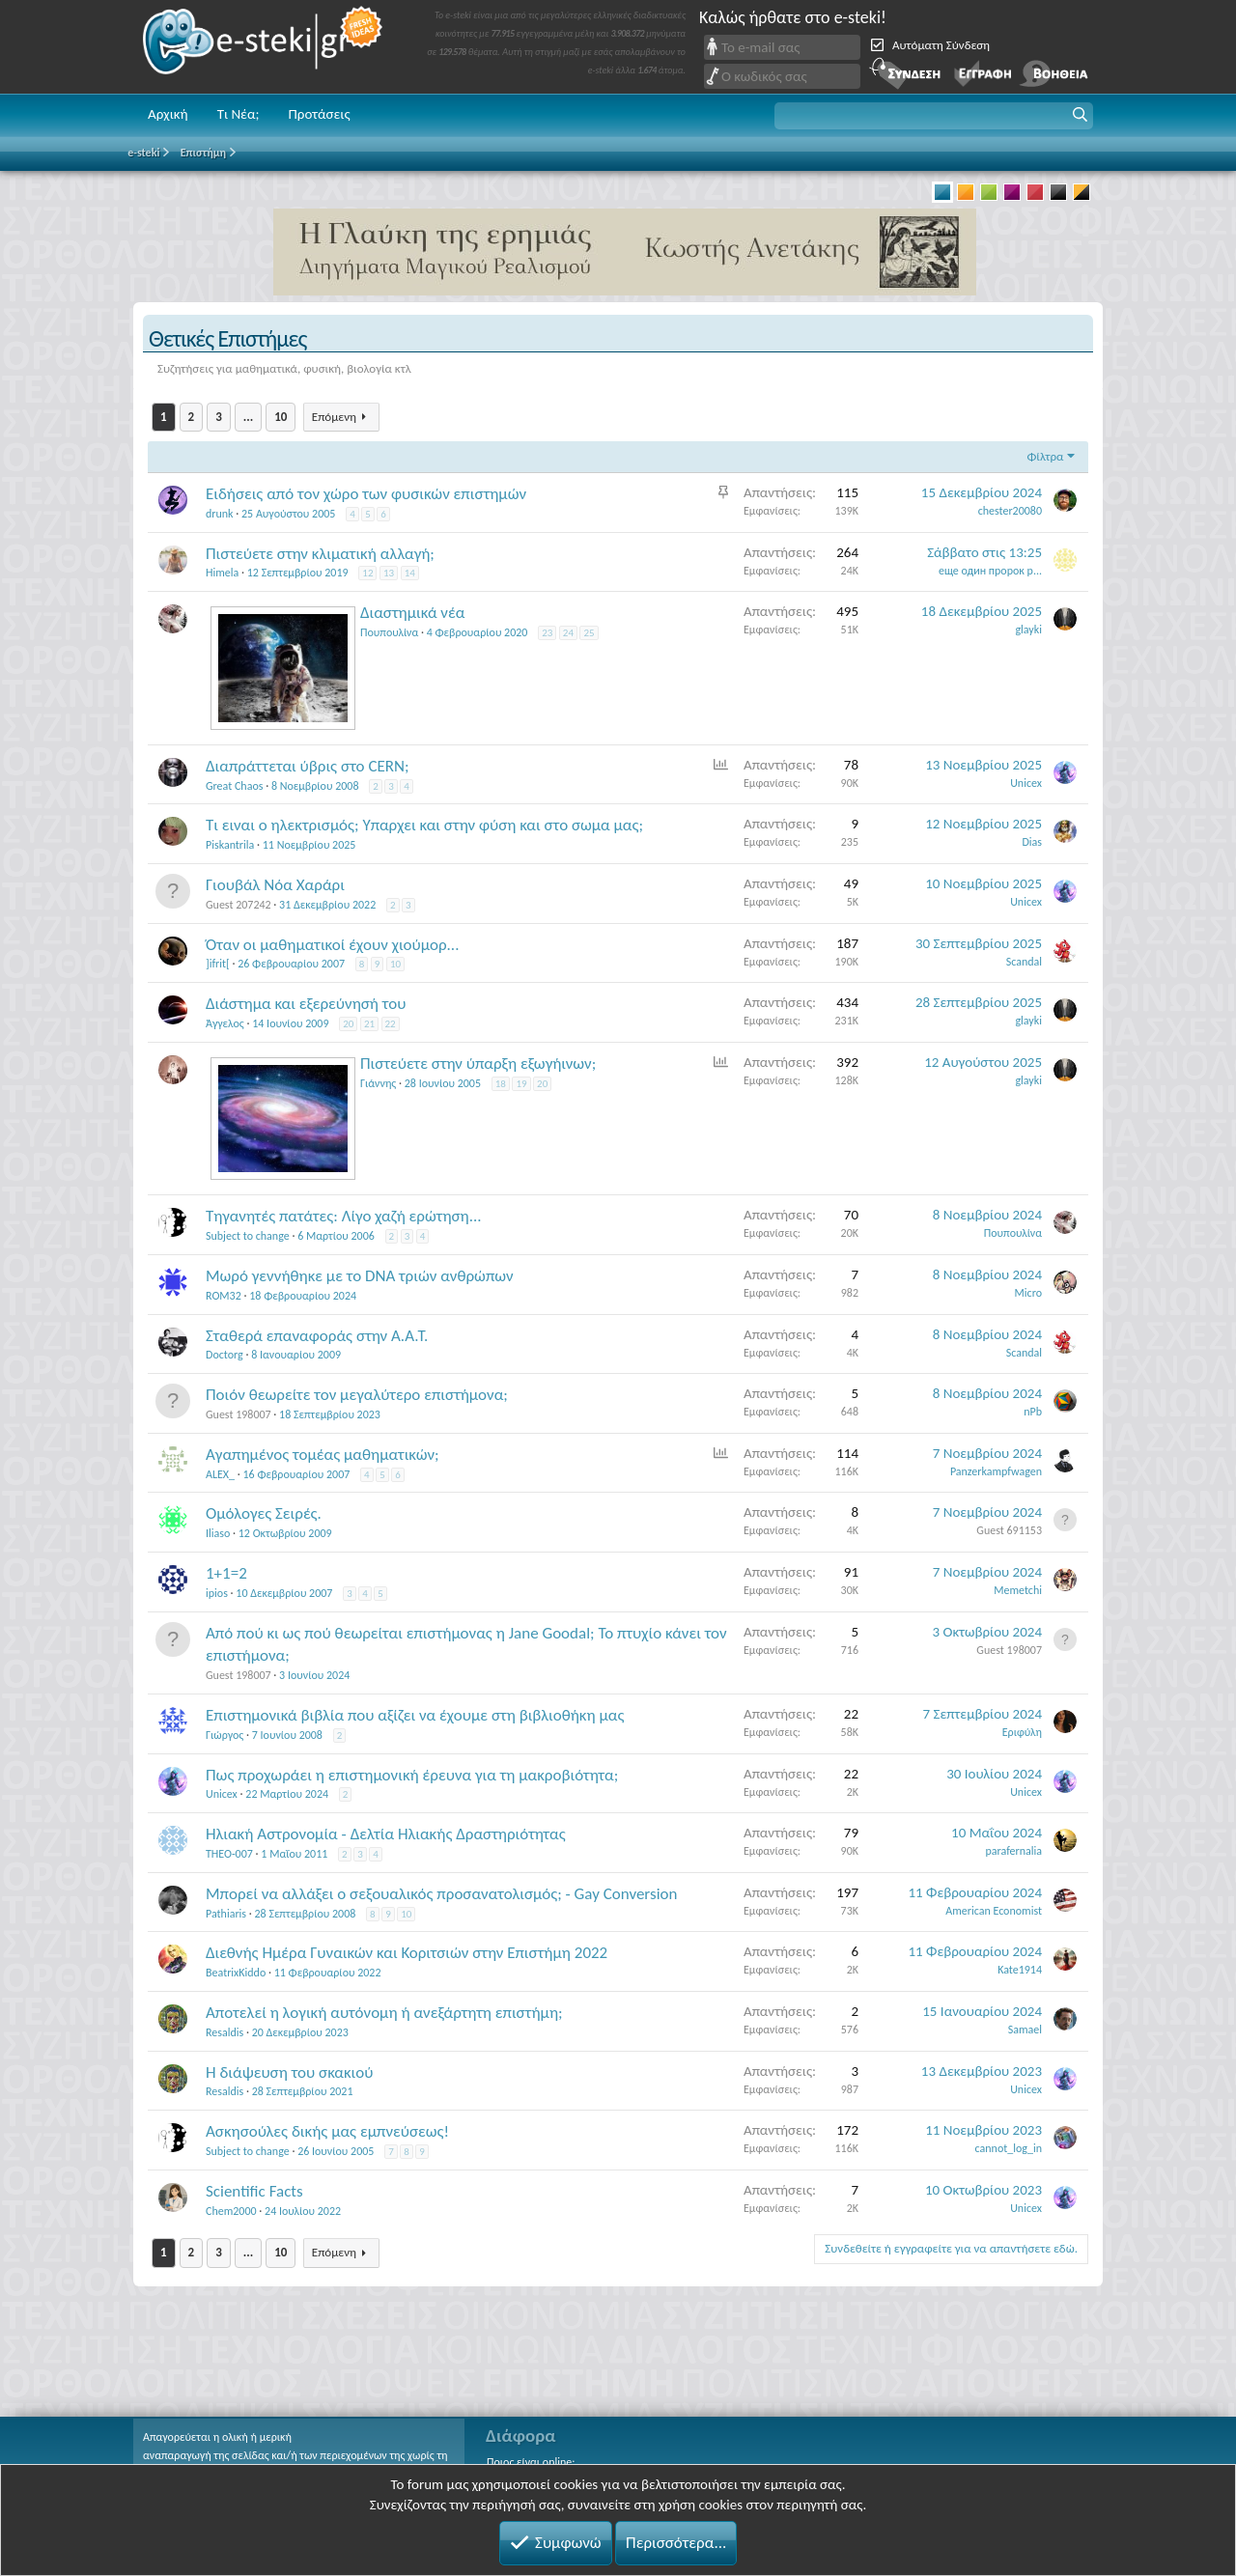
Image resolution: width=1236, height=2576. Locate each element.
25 (588, 633)
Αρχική (168, 114)
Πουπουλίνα (389, 632)
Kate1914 (1019, 1969)
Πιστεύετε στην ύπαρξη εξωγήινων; (478, 1063)
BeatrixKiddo (236, 1972)
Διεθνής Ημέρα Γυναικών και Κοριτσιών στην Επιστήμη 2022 (406, 1953)
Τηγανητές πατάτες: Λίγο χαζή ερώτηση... (344, 1216)
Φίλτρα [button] (1044, 456)
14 (410, 573)
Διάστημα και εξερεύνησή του (306, 1004)
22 (390, 1024)
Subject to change (248, 1236)
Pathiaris (226, 1913)
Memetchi (1018, 1590)
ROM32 (223, 1295)
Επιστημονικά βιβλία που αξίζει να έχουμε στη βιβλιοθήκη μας (415, 1715)
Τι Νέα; (238, 114)
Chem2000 (231, 2211)
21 (369, 1024)
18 (500, 1084)
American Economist (993, 1911)
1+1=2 (226, 1573)
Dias (1032, 842)
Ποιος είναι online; (531, 2462)
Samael (1025, 2029)
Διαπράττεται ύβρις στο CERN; (307, 766)
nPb (1033, 1411)
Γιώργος (224, 1735)
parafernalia (1014, 1851)
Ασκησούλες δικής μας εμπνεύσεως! (327, 2131)
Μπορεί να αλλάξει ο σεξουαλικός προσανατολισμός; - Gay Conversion (441, 1894)
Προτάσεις (319, 114)
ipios (217, 1593)
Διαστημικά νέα (412, 612)
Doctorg (224, 1354)
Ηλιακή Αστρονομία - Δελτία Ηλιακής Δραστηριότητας (386, 1834)
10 (280, 416)
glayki (1028, 629)
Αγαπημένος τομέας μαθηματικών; (322, 1454)
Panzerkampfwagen (996, 1471)
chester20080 (1010, 511)
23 (547, 633)
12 (367, 573)
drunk (220, 513)
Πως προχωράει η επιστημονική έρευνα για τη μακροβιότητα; (412, 1775)
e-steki (263, 47)
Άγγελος (225, 1023)
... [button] (248, 416)
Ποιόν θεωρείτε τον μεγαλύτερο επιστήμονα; (357, 1395)
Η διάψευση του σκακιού (289, 2072)
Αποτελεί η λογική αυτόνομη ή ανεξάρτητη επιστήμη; (384, 2012)
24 (568, 633)
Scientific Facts (254, 2191)
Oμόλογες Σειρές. (264, 1513)
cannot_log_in (1008, 2148)
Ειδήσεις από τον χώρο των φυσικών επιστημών (366, 494)
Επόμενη (334, 416)
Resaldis (224, 2032)
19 (521, 1084)
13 (388, 573)
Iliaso (218, 1533)
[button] (934, 116)
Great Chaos (234, 786)
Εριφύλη (1022, 1732)
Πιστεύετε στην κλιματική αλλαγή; (320, 554)
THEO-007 (229, 1854)
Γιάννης (378, 1083)
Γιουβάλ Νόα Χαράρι (275, 885)
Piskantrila (230, 845)
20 (348, 1024)
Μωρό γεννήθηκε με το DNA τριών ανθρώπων (360, 1276)
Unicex (1026, 783)
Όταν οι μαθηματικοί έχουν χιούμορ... (332, 945)
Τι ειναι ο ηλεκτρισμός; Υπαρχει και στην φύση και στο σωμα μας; (424, 825)
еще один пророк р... (990, 570)
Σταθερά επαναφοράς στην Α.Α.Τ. (317, 1336)
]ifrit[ (218, 963)
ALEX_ (220, 1474)
